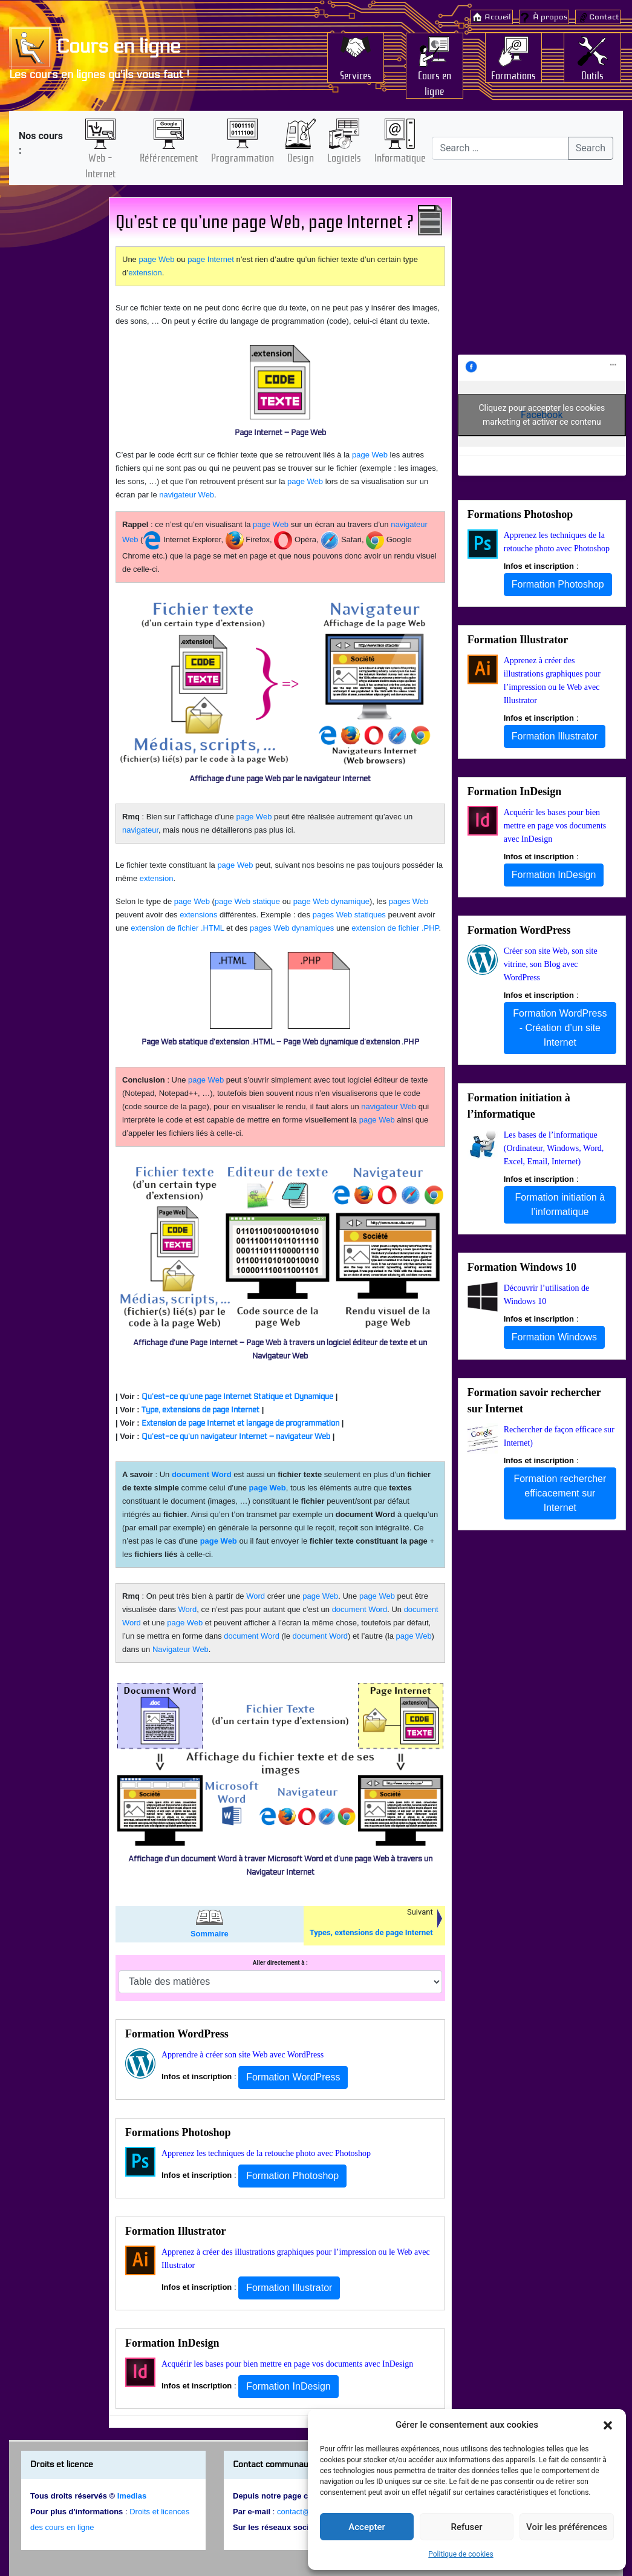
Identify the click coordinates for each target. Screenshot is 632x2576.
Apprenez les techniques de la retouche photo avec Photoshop (266, 2153)
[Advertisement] (54, 384)
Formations (513, 74)
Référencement (169, 157)
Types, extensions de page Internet (371, 1932)
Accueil (497, 17)
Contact (604, 17)
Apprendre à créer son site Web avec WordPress (242, 2054)
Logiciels (344, 157)
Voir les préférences (566, 2527)
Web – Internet (100, 164)
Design (300, 157)
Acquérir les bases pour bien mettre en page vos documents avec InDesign (287, 2363)
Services (355, 74)
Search (590, 148)
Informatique (399, 157)
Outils (592, 74)
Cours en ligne (94, 46)
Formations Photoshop (178, 2132)
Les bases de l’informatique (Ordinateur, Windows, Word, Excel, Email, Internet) (554, 1148)
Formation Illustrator (175, 2231)
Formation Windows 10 (521, 1267)
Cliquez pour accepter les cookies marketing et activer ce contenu (541, 415)
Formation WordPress (177, 2034)
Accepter (366, 2527)
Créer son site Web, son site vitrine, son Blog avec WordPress (551, 964)
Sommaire (210, 1933)
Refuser (466, 2527)
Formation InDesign (172, 2343)
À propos (550, 17)
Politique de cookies (460, 2554)
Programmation (242, 157)
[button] (608, 2425)
